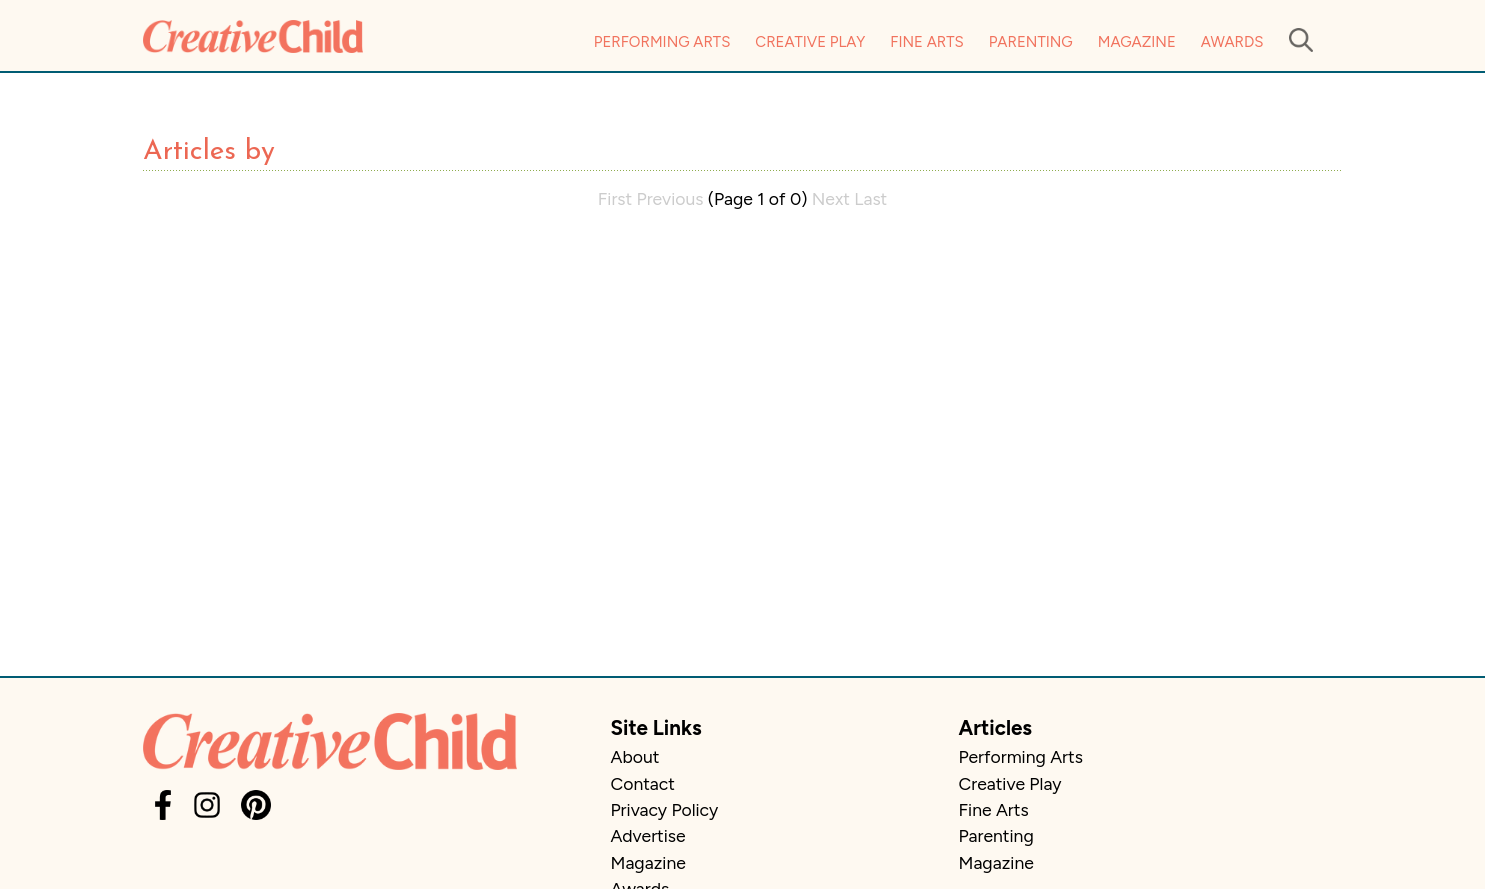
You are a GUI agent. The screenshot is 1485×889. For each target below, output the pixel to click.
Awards (1232, 42)
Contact (643, 783)
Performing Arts (662, 42)
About (635, 756)
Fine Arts (926, 42)
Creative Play (810, 42)
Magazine (1137, 42)
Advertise (648, 835)
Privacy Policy (665, 809)
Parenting (1031, 42)
